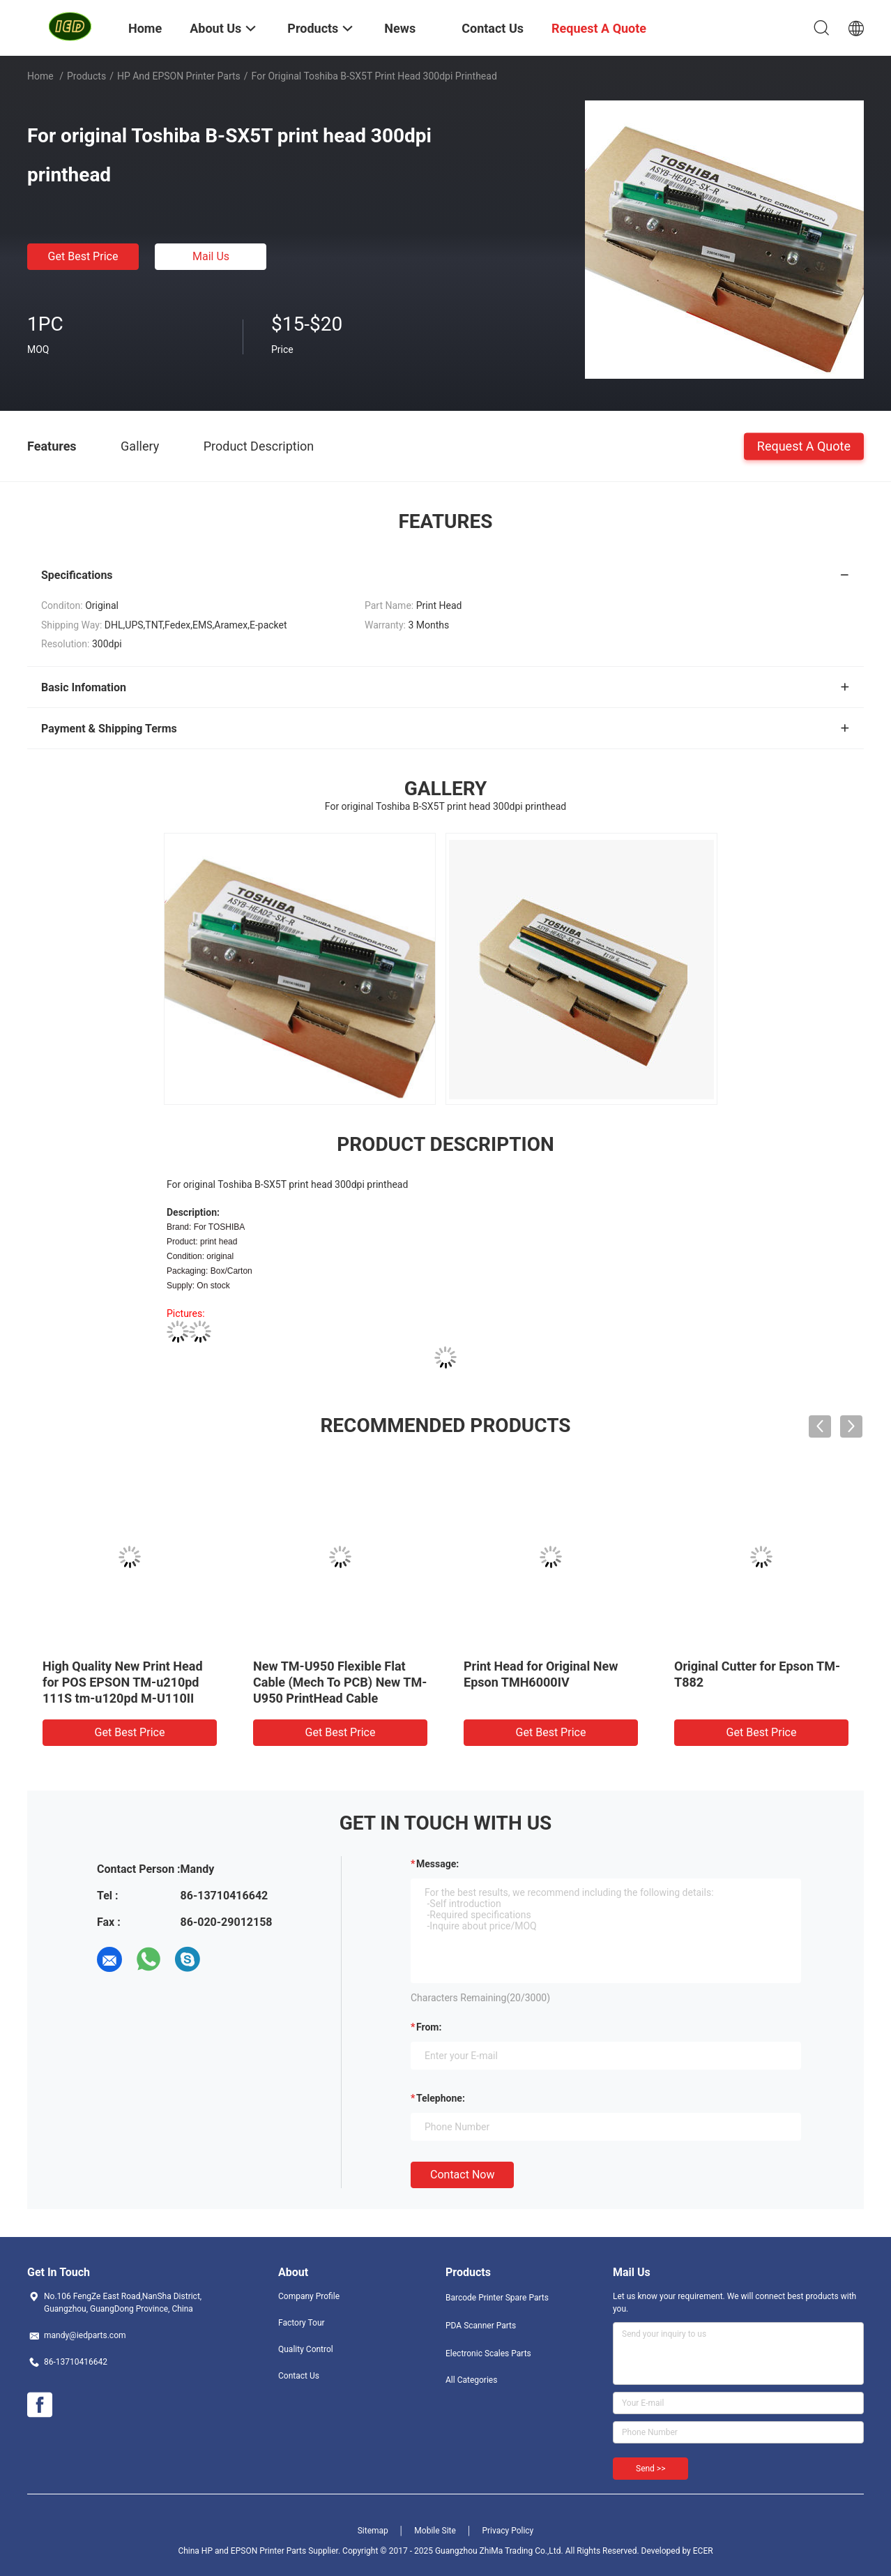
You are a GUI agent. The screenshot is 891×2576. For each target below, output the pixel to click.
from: (428, 2027)
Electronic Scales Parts (488, 2353)
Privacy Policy (507, 2531)
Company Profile (309, 2296)
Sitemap (373, 2531)
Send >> (650, 2468)
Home (40, 76)
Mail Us (210, 256)
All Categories (471, 2380)
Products (86, 76)
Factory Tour (301, 2323)
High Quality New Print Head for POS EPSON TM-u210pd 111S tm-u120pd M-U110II (123, 1682)
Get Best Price (83, 256)
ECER (703, 2551)
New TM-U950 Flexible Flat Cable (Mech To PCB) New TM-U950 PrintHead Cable (340, 1682)
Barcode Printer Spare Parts (497, 2298)
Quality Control (305, 2349)
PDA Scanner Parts (481, 2325)
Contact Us (298, 2376)
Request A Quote (804, 445)
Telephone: (440, 2098)
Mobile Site (435, 2531)
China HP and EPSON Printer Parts (242, 2551)
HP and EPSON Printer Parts (179, 76)
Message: (437, 1863)
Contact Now (462, 2174)
